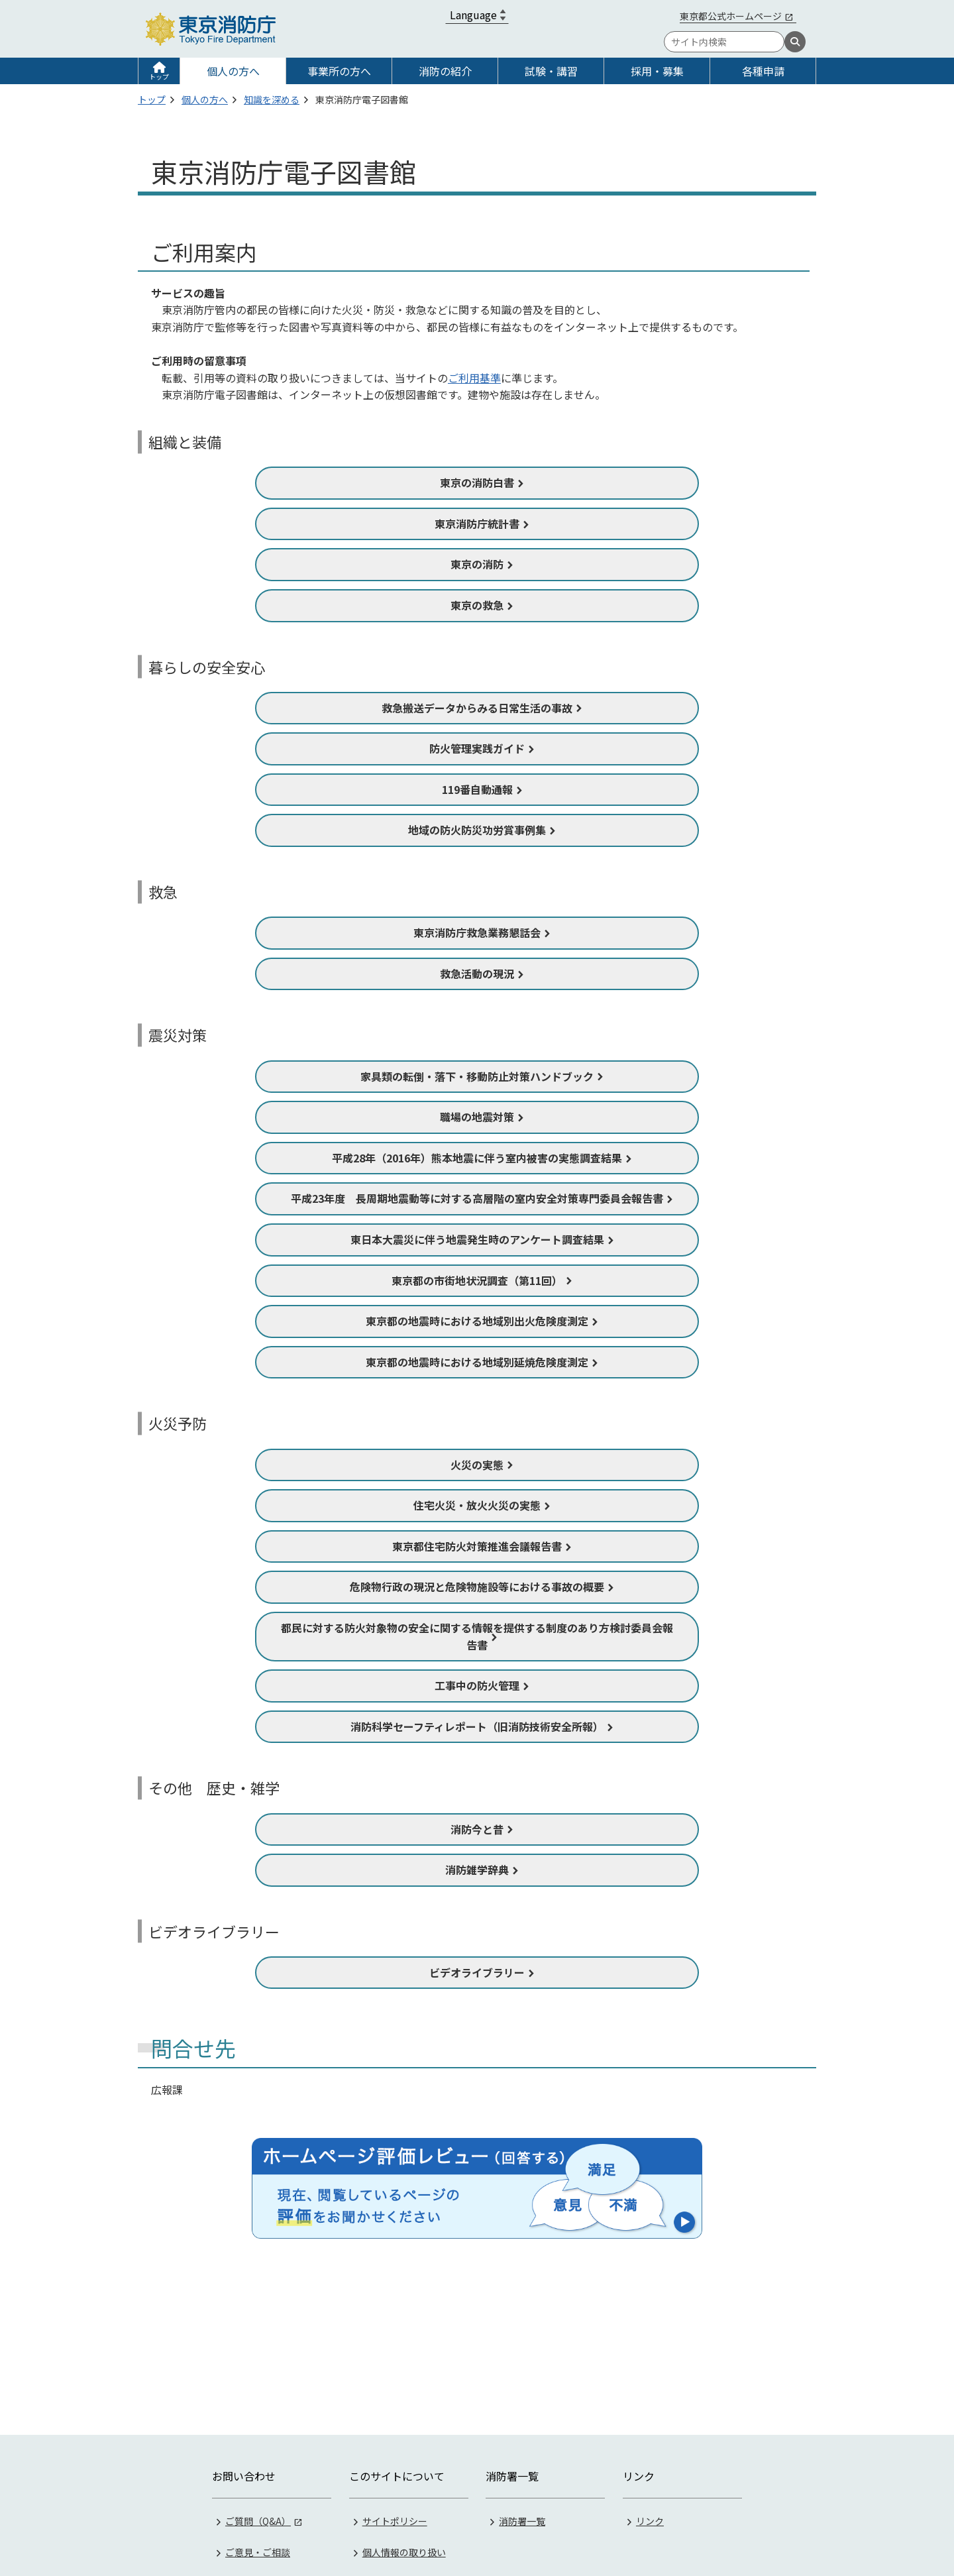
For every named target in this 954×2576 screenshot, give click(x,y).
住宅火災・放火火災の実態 (477, 1505)
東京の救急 (477, 605)
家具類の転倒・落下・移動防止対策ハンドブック (477, 1076)
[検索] (795, 41)
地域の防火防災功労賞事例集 (477, 830)
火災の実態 (477, 1465)
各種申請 (763, 71)
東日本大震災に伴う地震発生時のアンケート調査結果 (477, 1239)
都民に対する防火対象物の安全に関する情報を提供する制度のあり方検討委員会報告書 (477, 1636)
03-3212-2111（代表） (713, 2499)
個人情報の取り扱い (404, 2387)
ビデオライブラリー (477, 1972)
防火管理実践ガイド (477, 748)
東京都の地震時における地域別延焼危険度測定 (477, 1362)
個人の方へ (233, 71)
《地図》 (570, 2499)
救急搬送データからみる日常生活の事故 (477, 708)
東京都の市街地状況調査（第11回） (477, 1280)
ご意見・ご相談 (257, 2387)
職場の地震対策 (477, 1117)
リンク (650, 2356)
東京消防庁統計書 (477, 524)
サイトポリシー (394, 2356)
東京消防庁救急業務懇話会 (477, 932)
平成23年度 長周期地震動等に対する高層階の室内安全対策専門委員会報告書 (477, 1198)
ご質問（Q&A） (258, 2356)
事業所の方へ (339, 71)
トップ (159, 77)
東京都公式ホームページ (731, 16)
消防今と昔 (477, 1829)
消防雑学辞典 (477, 1869)
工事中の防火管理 (477, 1685)
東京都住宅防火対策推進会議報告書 (477, 1546)
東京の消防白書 (477, 482)
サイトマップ (390, 2449)
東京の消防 (477, 564)
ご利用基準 (474, 378)
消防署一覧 (522, 2356)
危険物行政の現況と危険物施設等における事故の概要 (477, 1587)
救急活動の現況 (477, 973)
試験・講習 (551, 71)
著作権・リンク (394, 2418)
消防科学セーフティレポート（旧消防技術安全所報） (477, 1726)
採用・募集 (657, 71)
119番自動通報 (477, 789)
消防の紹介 (445, 71)
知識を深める (271, 99)
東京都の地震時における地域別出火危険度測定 (477, 1321)
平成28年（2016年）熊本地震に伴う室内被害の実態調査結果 (477, 1158)
